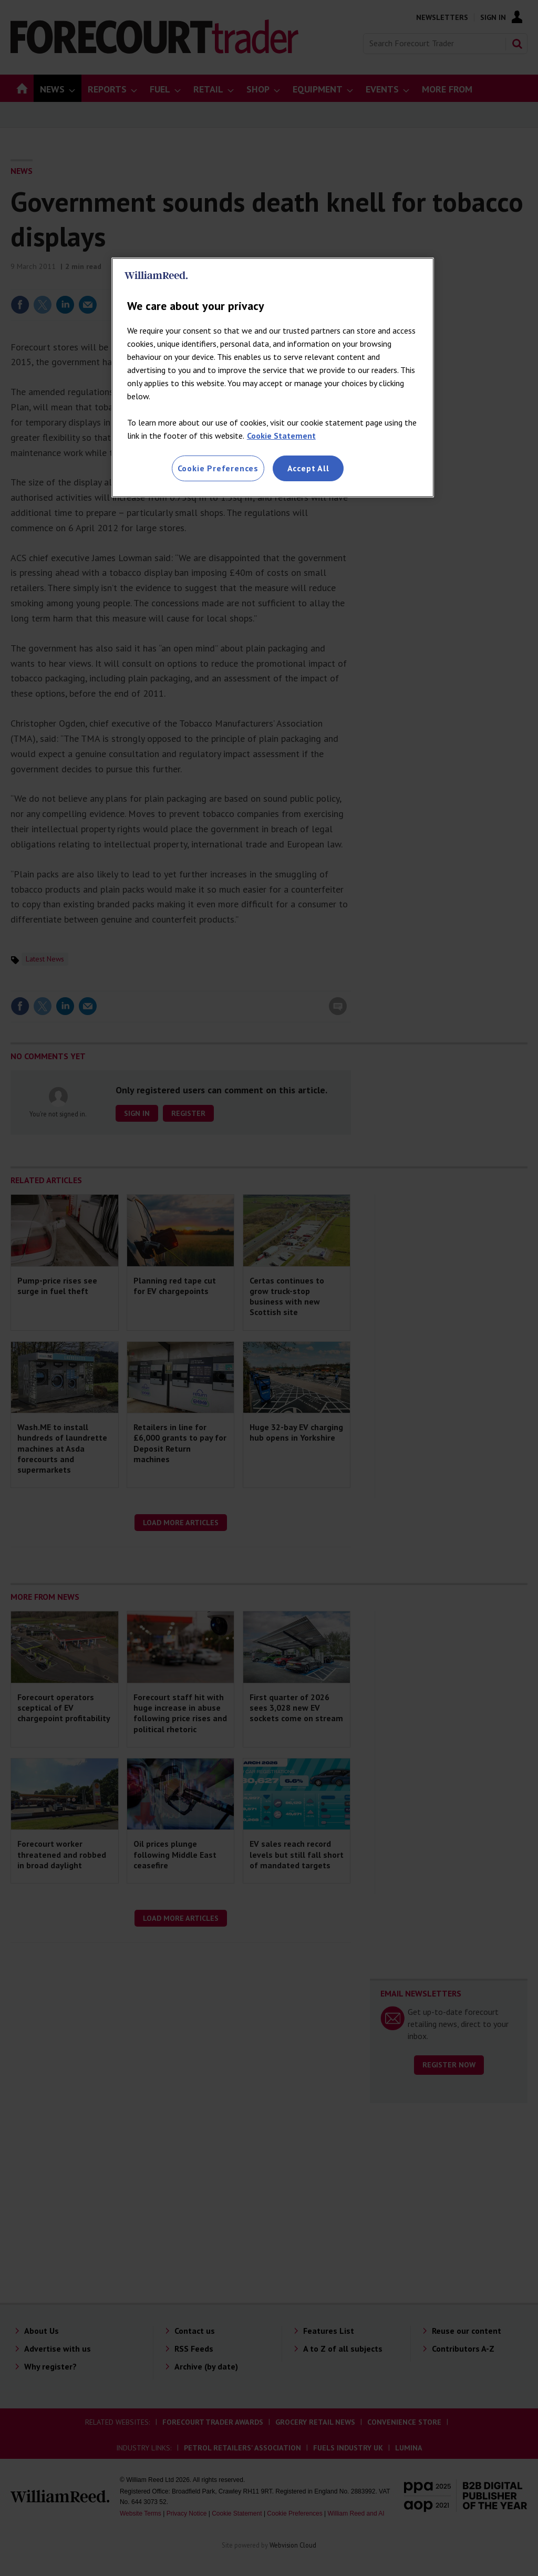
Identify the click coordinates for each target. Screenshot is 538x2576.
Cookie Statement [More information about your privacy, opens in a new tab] (281, 435)
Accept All (308, 468)
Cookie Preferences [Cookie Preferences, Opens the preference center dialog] (218, 468)
